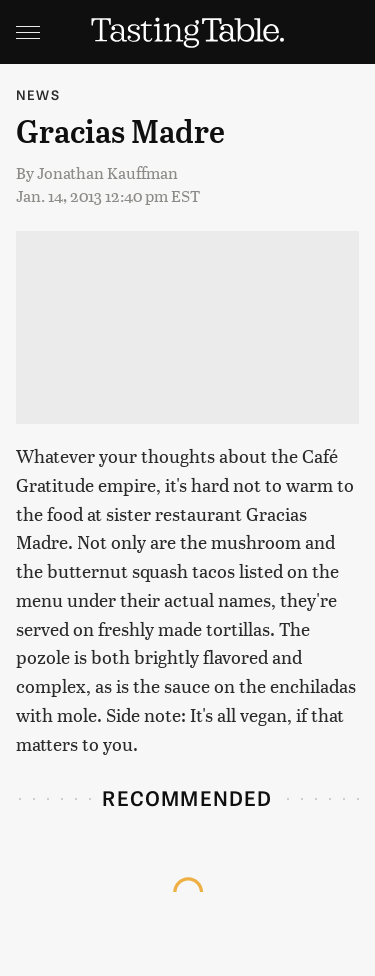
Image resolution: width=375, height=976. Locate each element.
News (38, 94)
